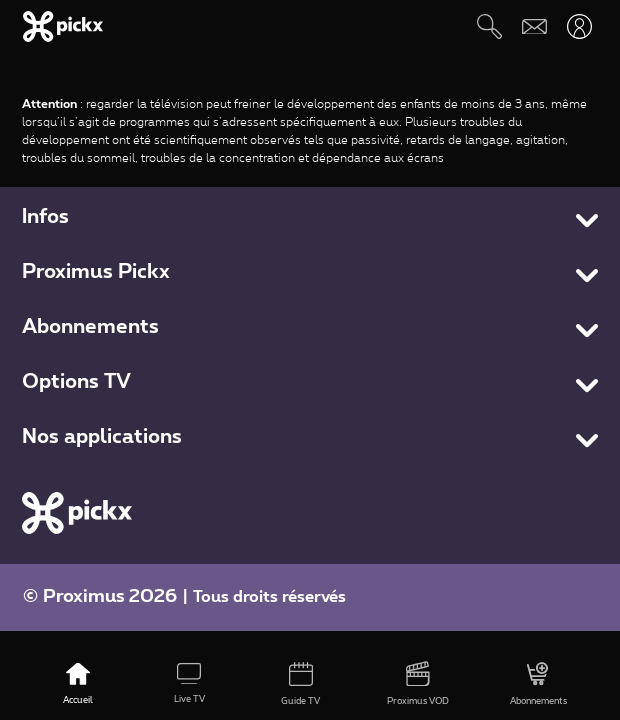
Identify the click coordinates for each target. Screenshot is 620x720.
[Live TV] (189, 685)
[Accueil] (78, 685)
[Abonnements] (538, 685)
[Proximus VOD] (417, 685)
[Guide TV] (300, 685)
